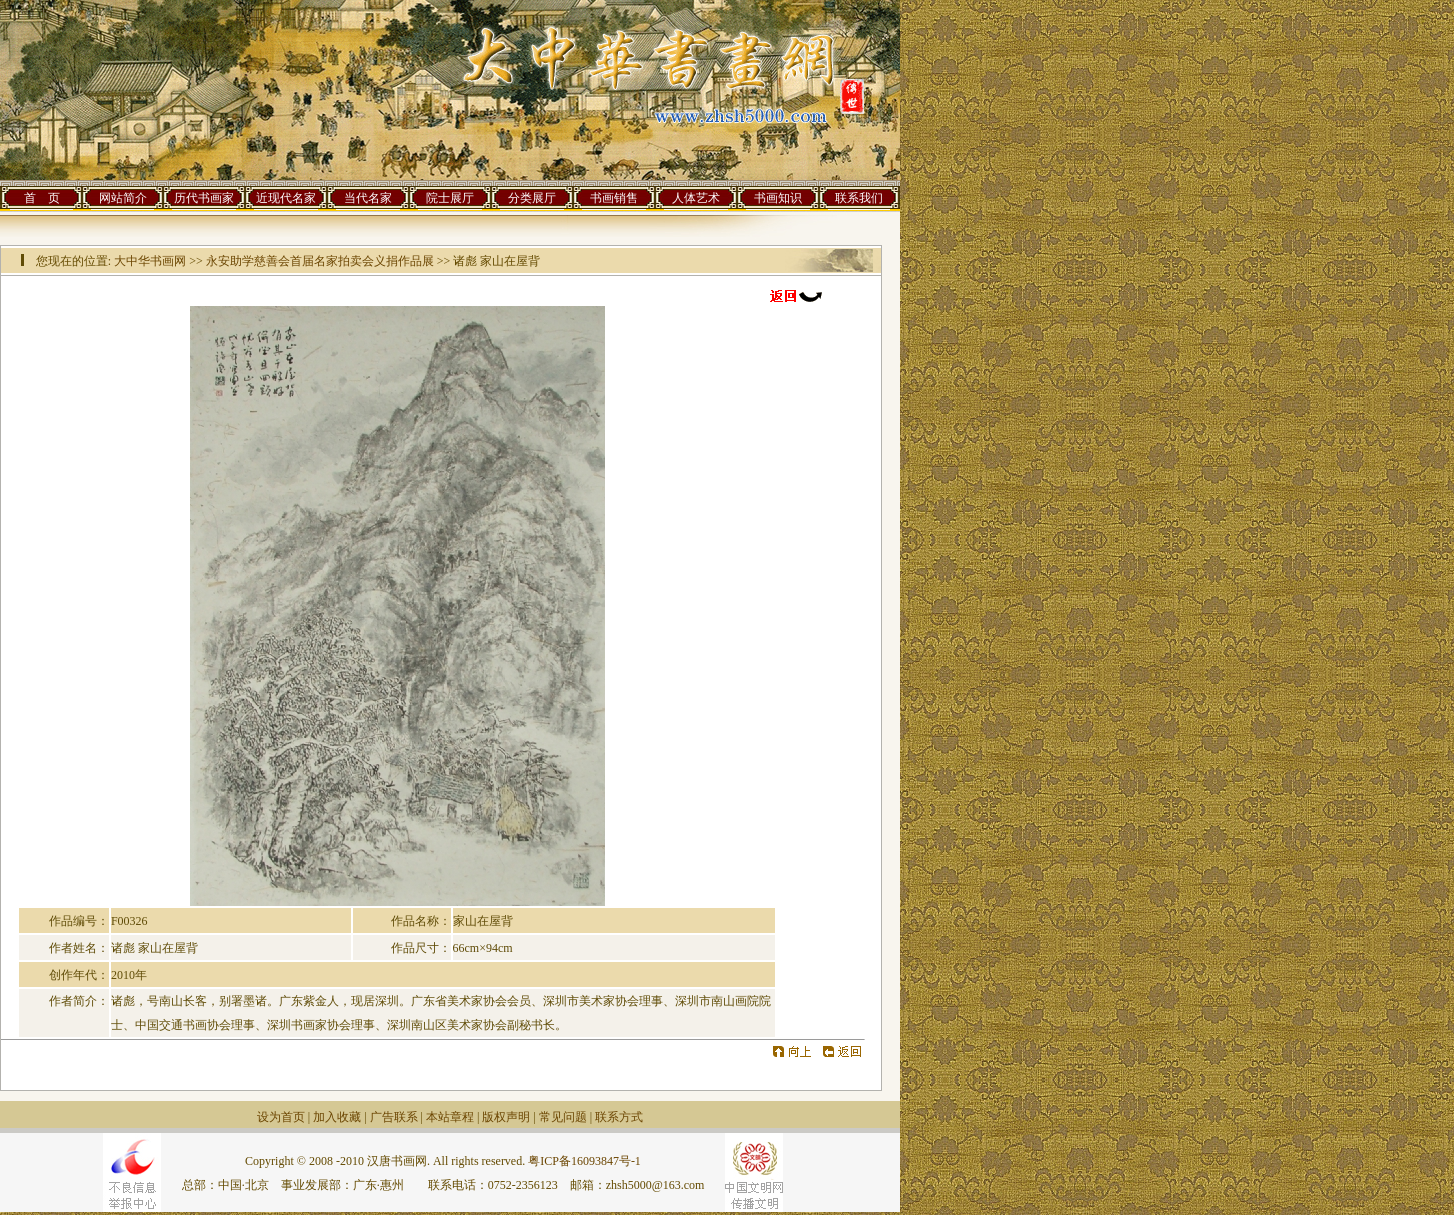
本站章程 (450, 1117)
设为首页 (281, 1117)
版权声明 (506, 1117)
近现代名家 (286, 198)
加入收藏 (337, 1117)
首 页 (42, 198)
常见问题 (563, 1117)
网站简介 (123, 198)
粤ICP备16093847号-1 (584, 1161)
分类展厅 (532, 198)
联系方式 (619, 1117)
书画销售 (614, 198)
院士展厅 (450, 198)
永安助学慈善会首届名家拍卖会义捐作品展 (320, 261)
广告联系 (394, 1117)
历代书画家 (204, 198)
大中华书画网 (150, 261)
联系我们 (859, 198)
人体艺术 (696, 198)
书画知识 (778, 198)
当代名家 (368, 198)
